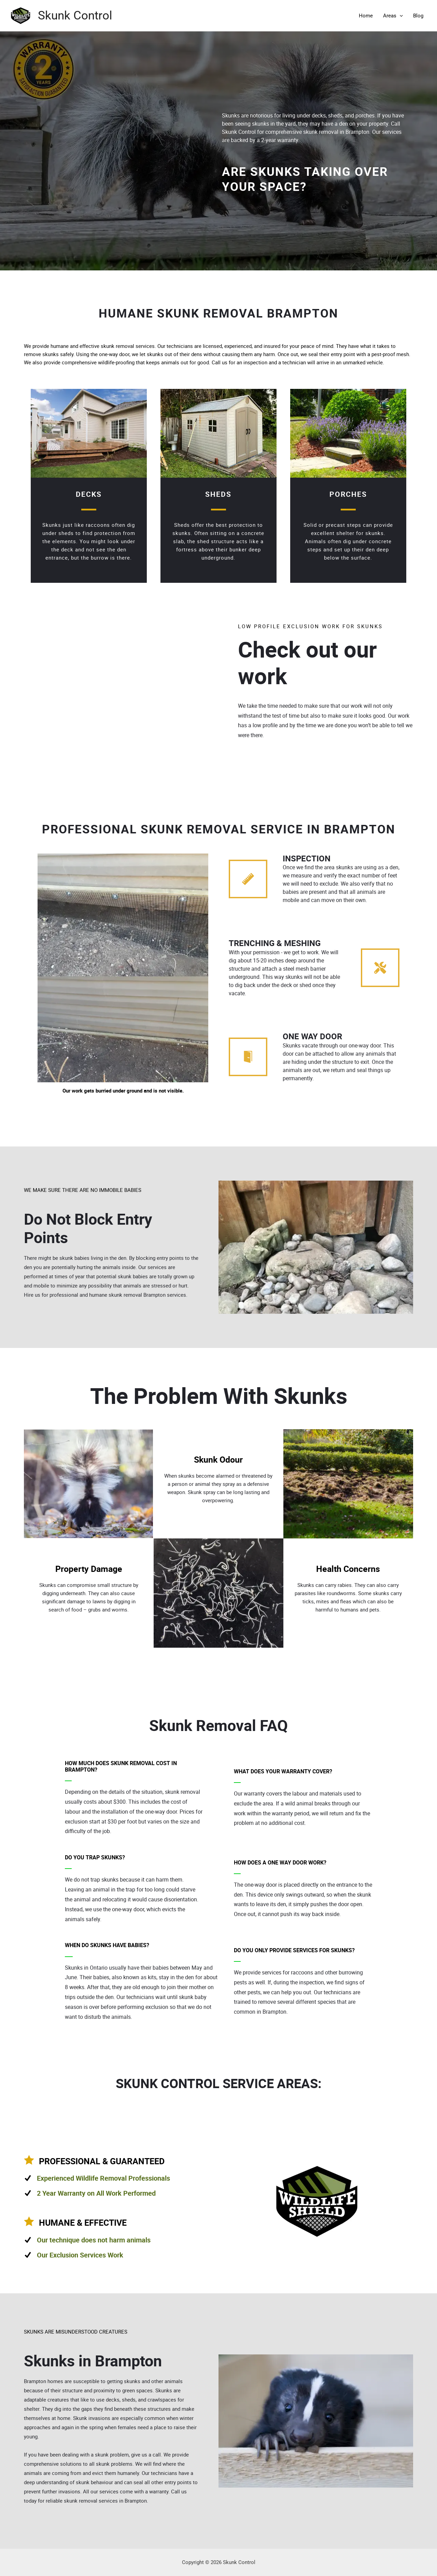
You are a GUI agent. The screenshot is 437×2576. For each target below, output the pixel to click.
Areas (393, 16)
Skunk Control (75, 16)
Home (366, 16)
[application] (399, 16)
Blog (418, 16)
